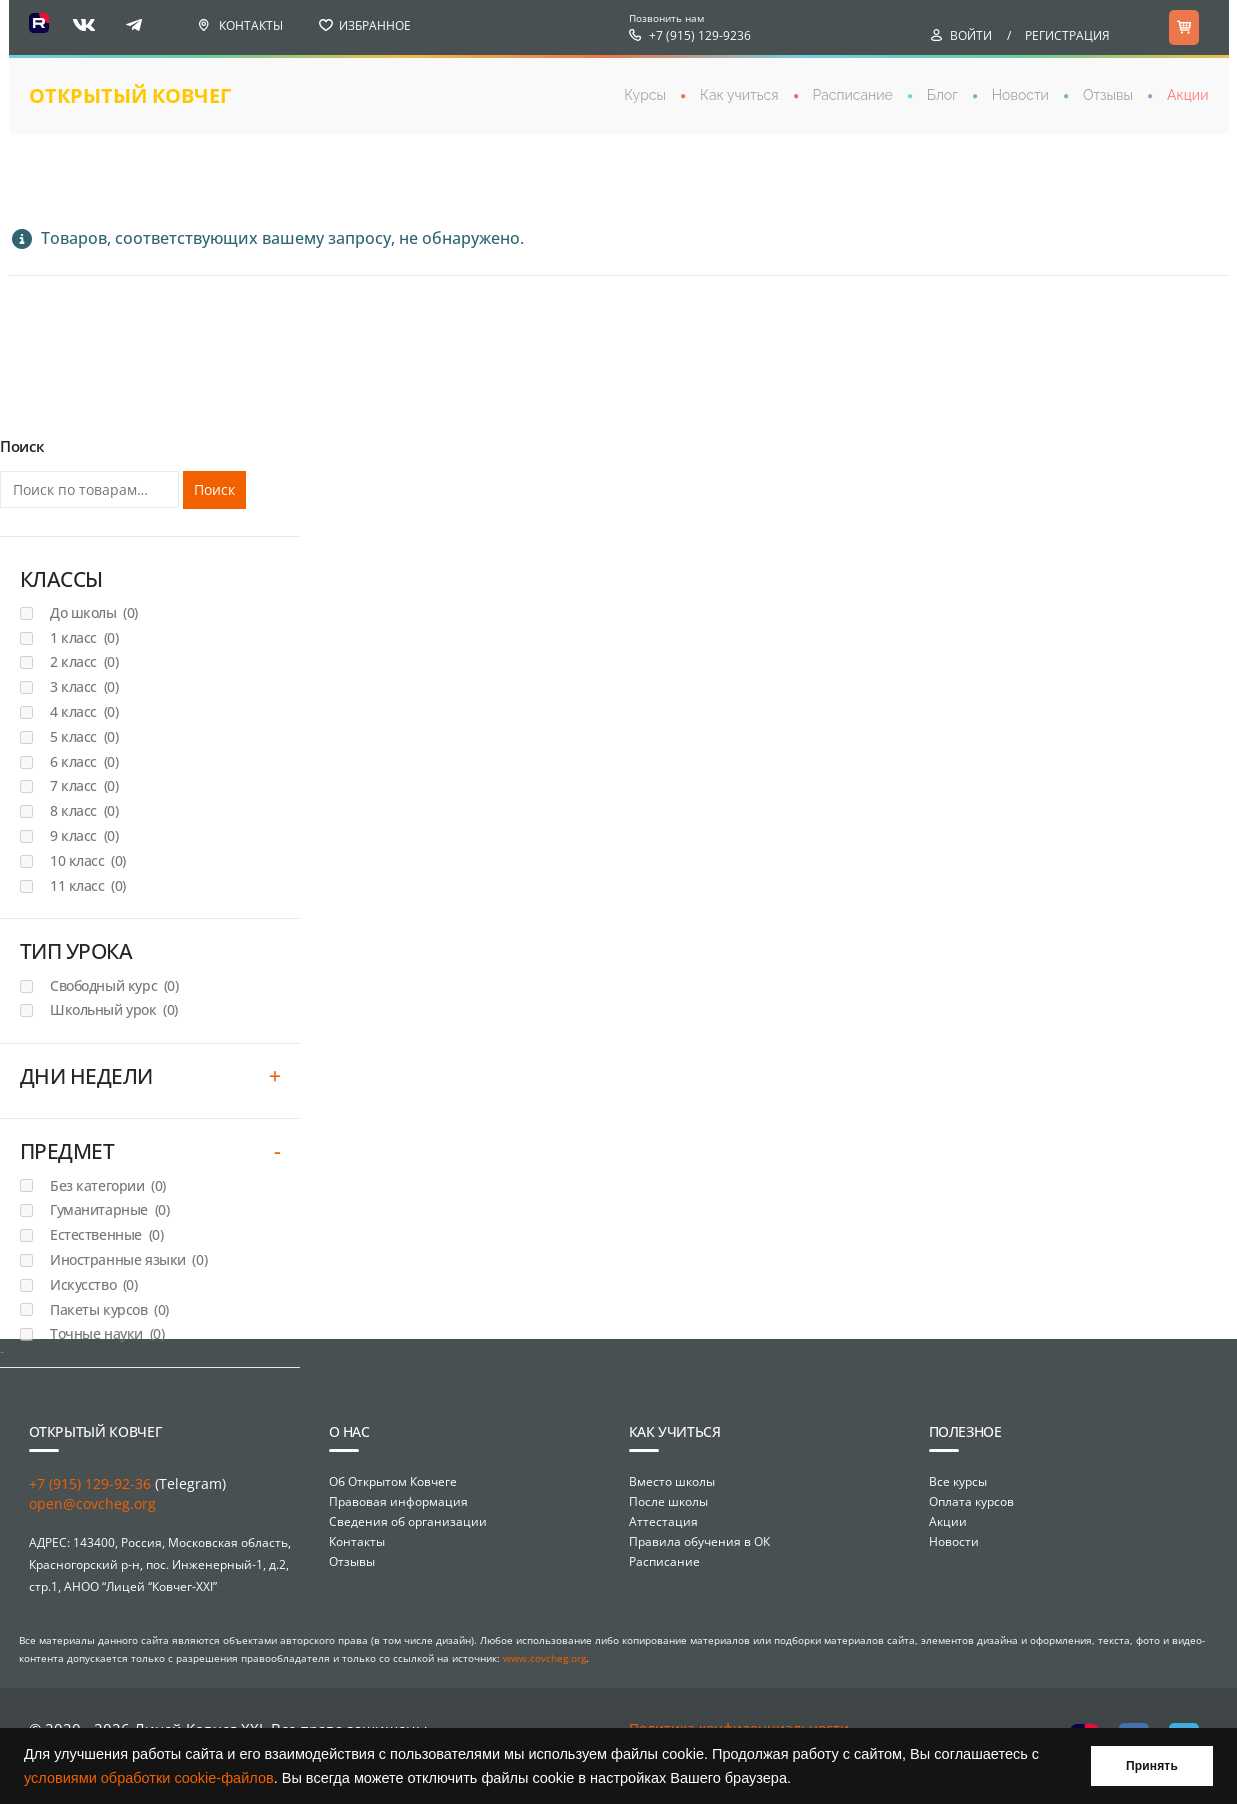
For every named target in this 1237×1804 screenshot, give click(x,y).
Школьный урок (114, 1009)
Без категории (108, 1185)
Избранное (375, 25)
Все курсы (958, 1481)
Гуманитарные (109, 1209)
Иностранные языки (128, 1259)
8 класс (84, 810)
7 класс (84, 785)
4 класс (84, 711)
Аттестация (663, 1521)
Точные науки (107, 1333)
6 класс (84, 761)
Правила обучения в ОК (699, 1541)
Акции (1187, 95)
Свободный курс (114, 985)
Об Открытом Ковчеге (393, 1481)
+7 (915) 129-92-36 (90, 1483)
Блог (942, 95)
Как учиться (739, 95)
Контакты (251, 25)
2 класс (84, 661)
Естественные (106, 1234)
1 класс (84, 637)
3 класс (84, 686)
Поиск (214, 489)
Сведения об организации (408, 1521)
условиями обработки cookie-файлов (149, 1778)
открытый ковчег (130, 95)
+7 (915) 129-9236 (700, 35)
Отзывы (1108, 95)
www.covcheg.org (544, 1658)
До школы (94, 612)
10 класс (88, 860)
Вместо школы (672, 1481)
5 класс (84, 736)
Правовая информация (398, 1501)
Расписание (853, 95)
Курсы (645, 95)
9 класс (84, 835)
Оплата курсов (971, 1501)
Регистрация (1067, 35)
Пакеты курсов (109, 1309)
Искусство (94, 1284)
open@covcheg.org (92, 1503)
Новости (1020, 95)
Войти (971, 35)
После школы (668, 1501)
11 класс (88, 885)
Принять (1152, 1766)
